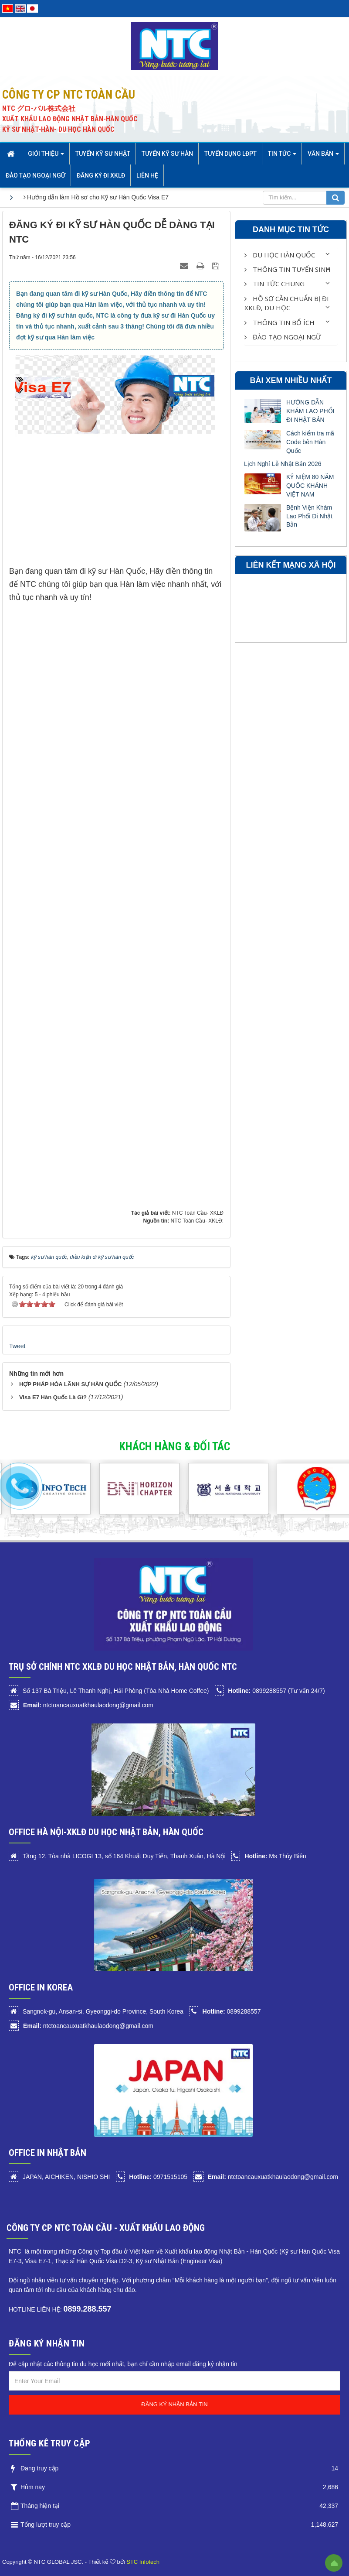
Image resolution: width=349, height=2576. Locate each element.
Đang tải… (148, 913)
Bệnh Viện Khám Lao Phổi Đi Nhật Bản (309, 516)
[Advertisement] (116, 504)
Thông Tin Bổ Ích (279, 322)
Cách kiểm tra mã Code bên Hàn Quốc (310, 442)
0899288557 (232, 2011)
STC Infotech (142, 2562)
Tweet (17, 1346)
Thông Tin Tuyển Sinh (287, 269)
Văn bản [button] (323, 156)
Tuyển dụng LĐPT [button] (230, 153)
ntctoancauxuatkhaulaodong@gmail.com (88, 1705)
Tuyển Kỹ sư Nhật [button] (102, 153)
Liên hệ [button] (147, 175)
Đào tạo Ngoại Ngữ (282, 336)
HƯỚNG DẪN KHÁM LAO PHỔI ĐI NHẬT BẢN (310, 411)
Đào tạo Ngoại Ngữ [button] (35, 175)
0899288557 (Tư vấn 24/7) (276, 1690)
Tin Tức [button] (282, 156)
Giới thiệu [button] (46, 156)
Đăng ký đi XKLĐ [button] (101, 175)
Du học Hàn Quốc (279, 254)
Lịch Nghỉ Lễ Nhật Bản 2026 (283, 463)
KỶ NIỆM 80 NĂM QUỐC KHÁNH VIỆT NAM (310, 485)
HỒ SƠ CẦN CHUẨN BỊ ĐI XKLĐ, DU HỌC (286, 303)
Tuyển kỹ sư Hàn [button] (167, 153)
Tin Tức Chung (274, 283)
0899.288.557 (87, 2309)
